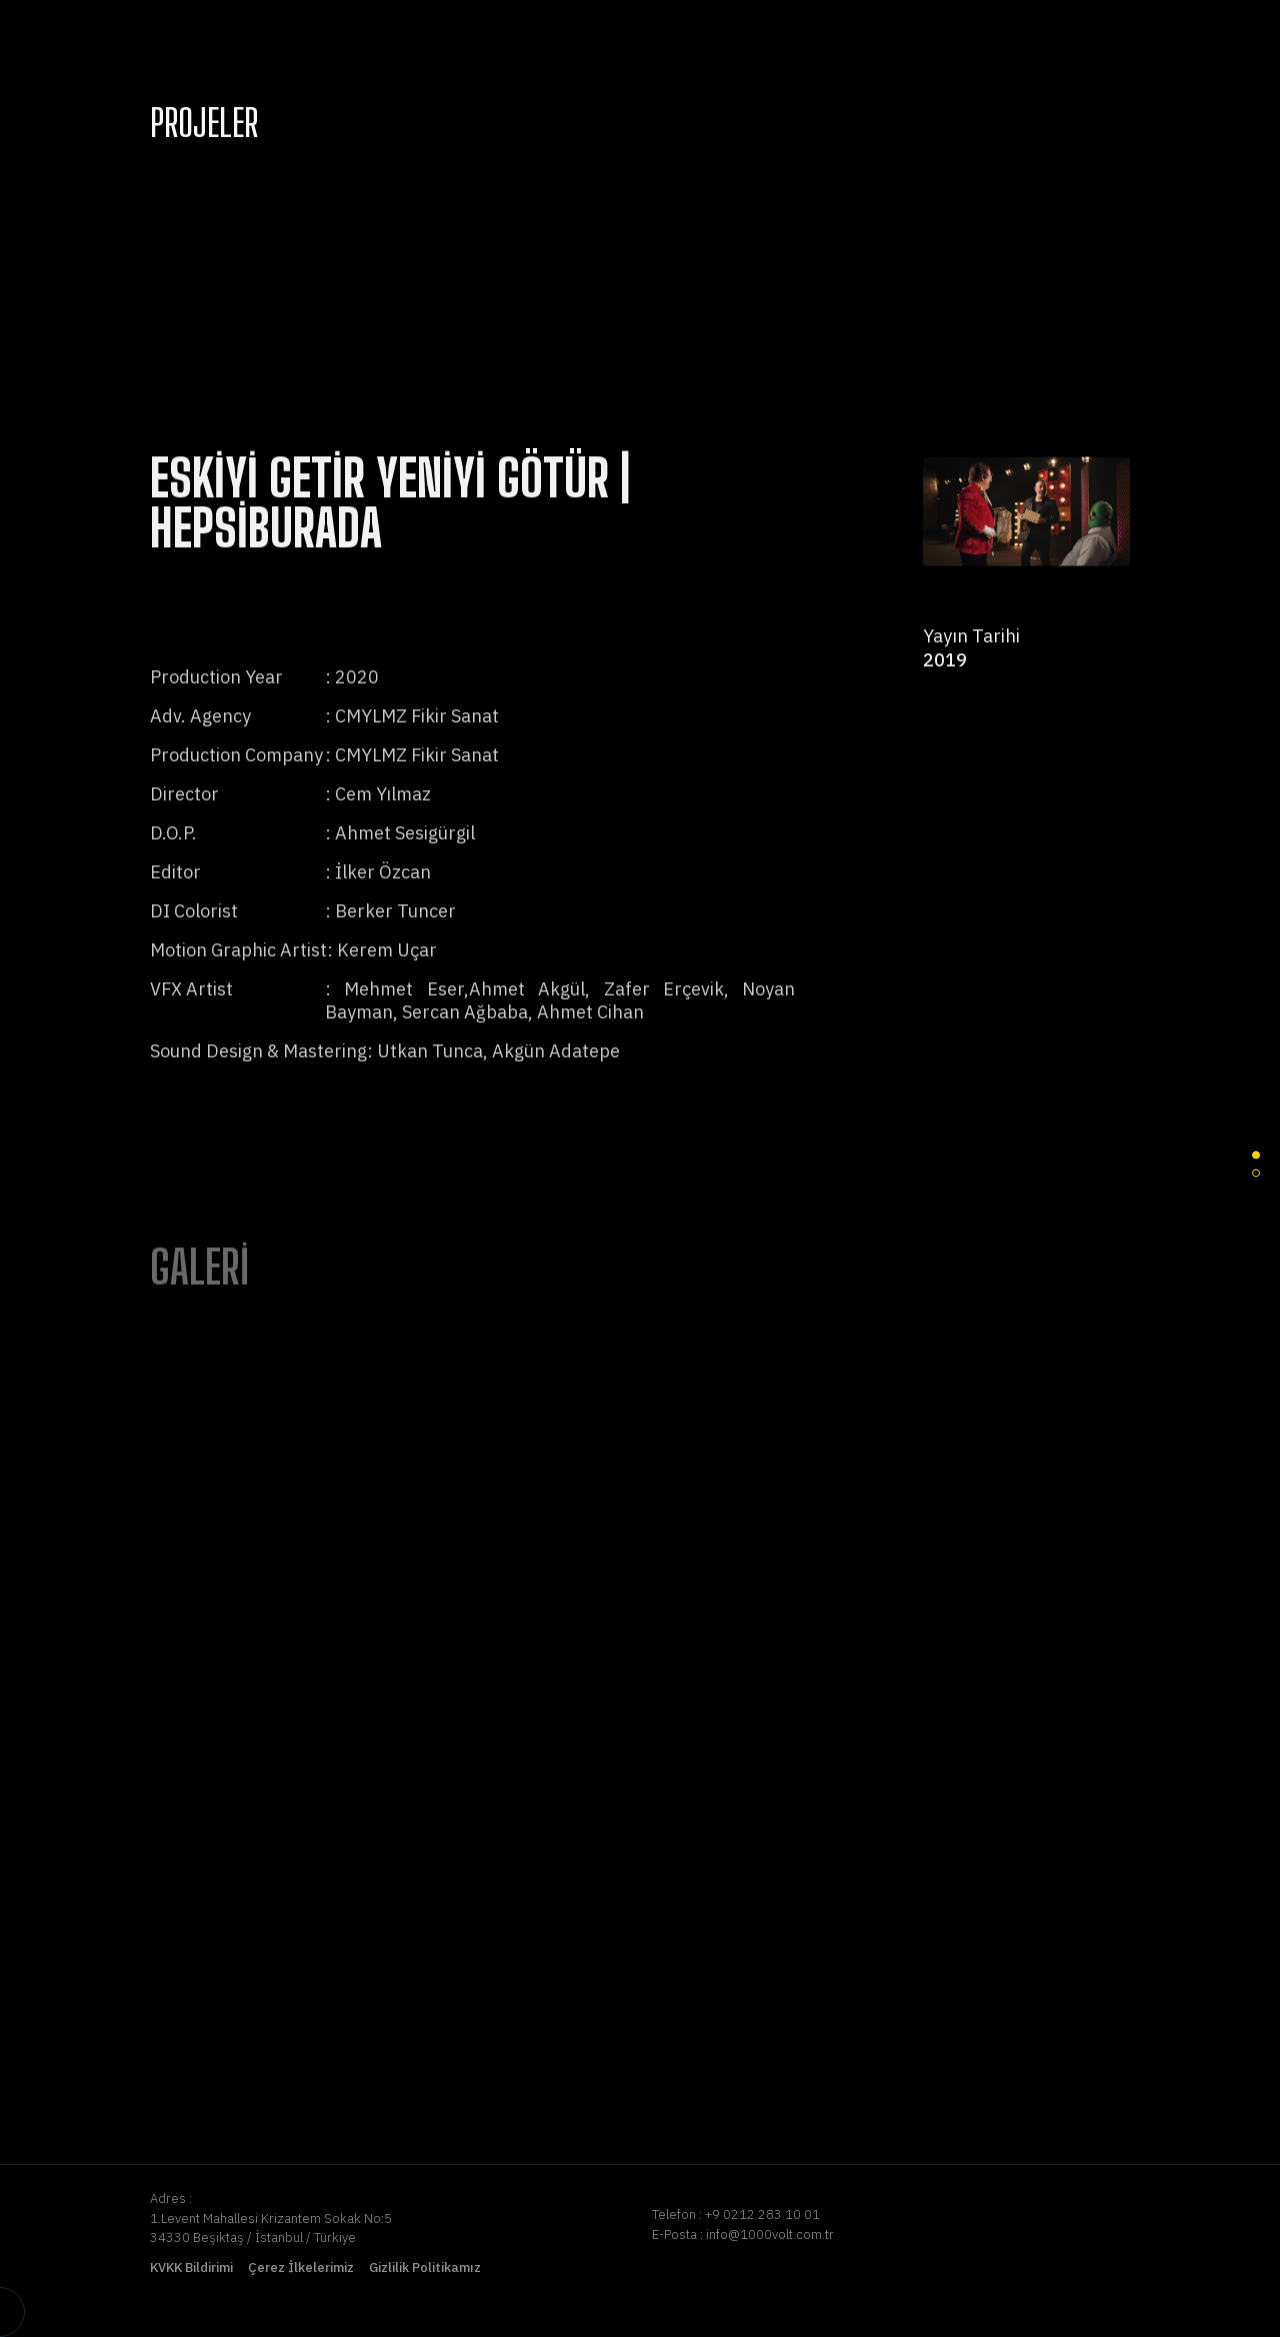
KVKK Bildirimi (191, 2267)
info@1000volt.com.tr (770, 2234)
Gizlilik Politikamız (425, 2267)
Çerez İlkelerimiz (301, 2267)
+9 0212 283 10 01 (762, 2214)
